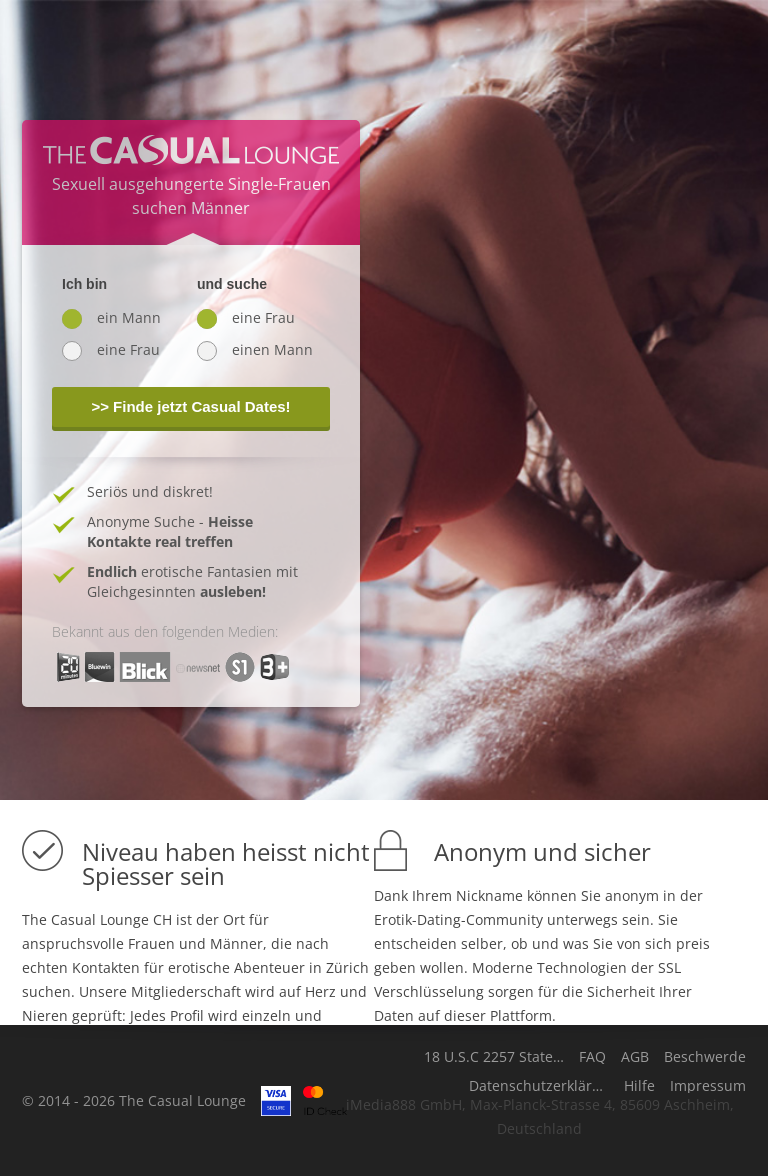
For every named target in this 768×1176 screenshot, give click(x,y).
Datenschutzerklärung (539, 1086)
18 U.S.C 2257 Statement (494, 1057)
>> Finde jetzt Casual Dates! (190, 406)
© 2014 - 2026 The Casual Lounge (134, 1100)
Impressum (708, 1086)
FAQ (592, 1057)
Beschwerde (705, 1057)
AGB (635, 1057)
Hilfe (639, 1086)
